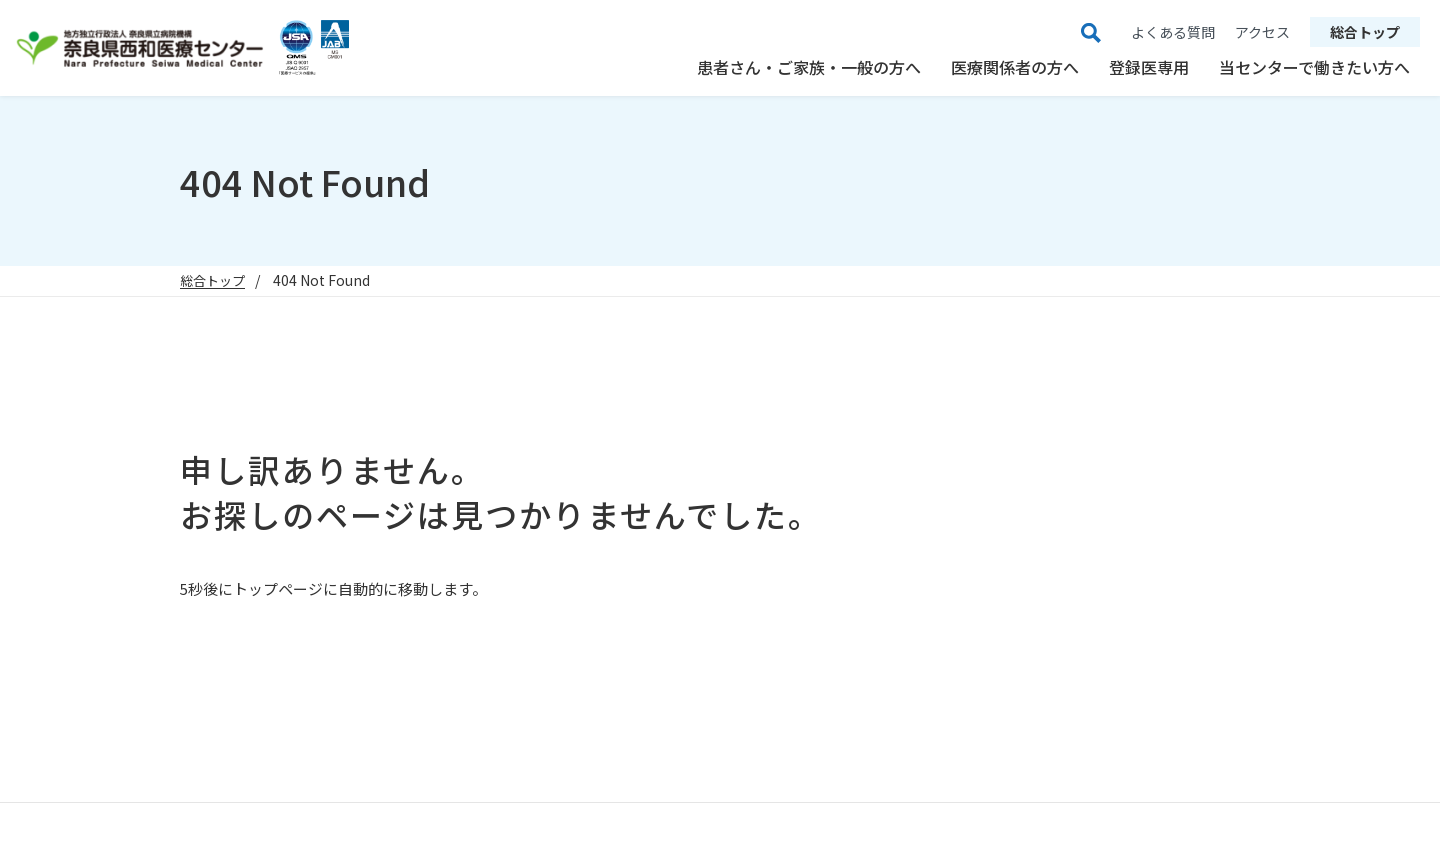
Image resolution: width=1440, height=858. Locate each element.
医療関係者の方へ (1015, 67)
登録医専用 (1149, 67)
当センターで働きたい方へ (1314, 67)
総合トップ (1365, 32)
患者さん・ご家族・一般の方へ (809, 67)
